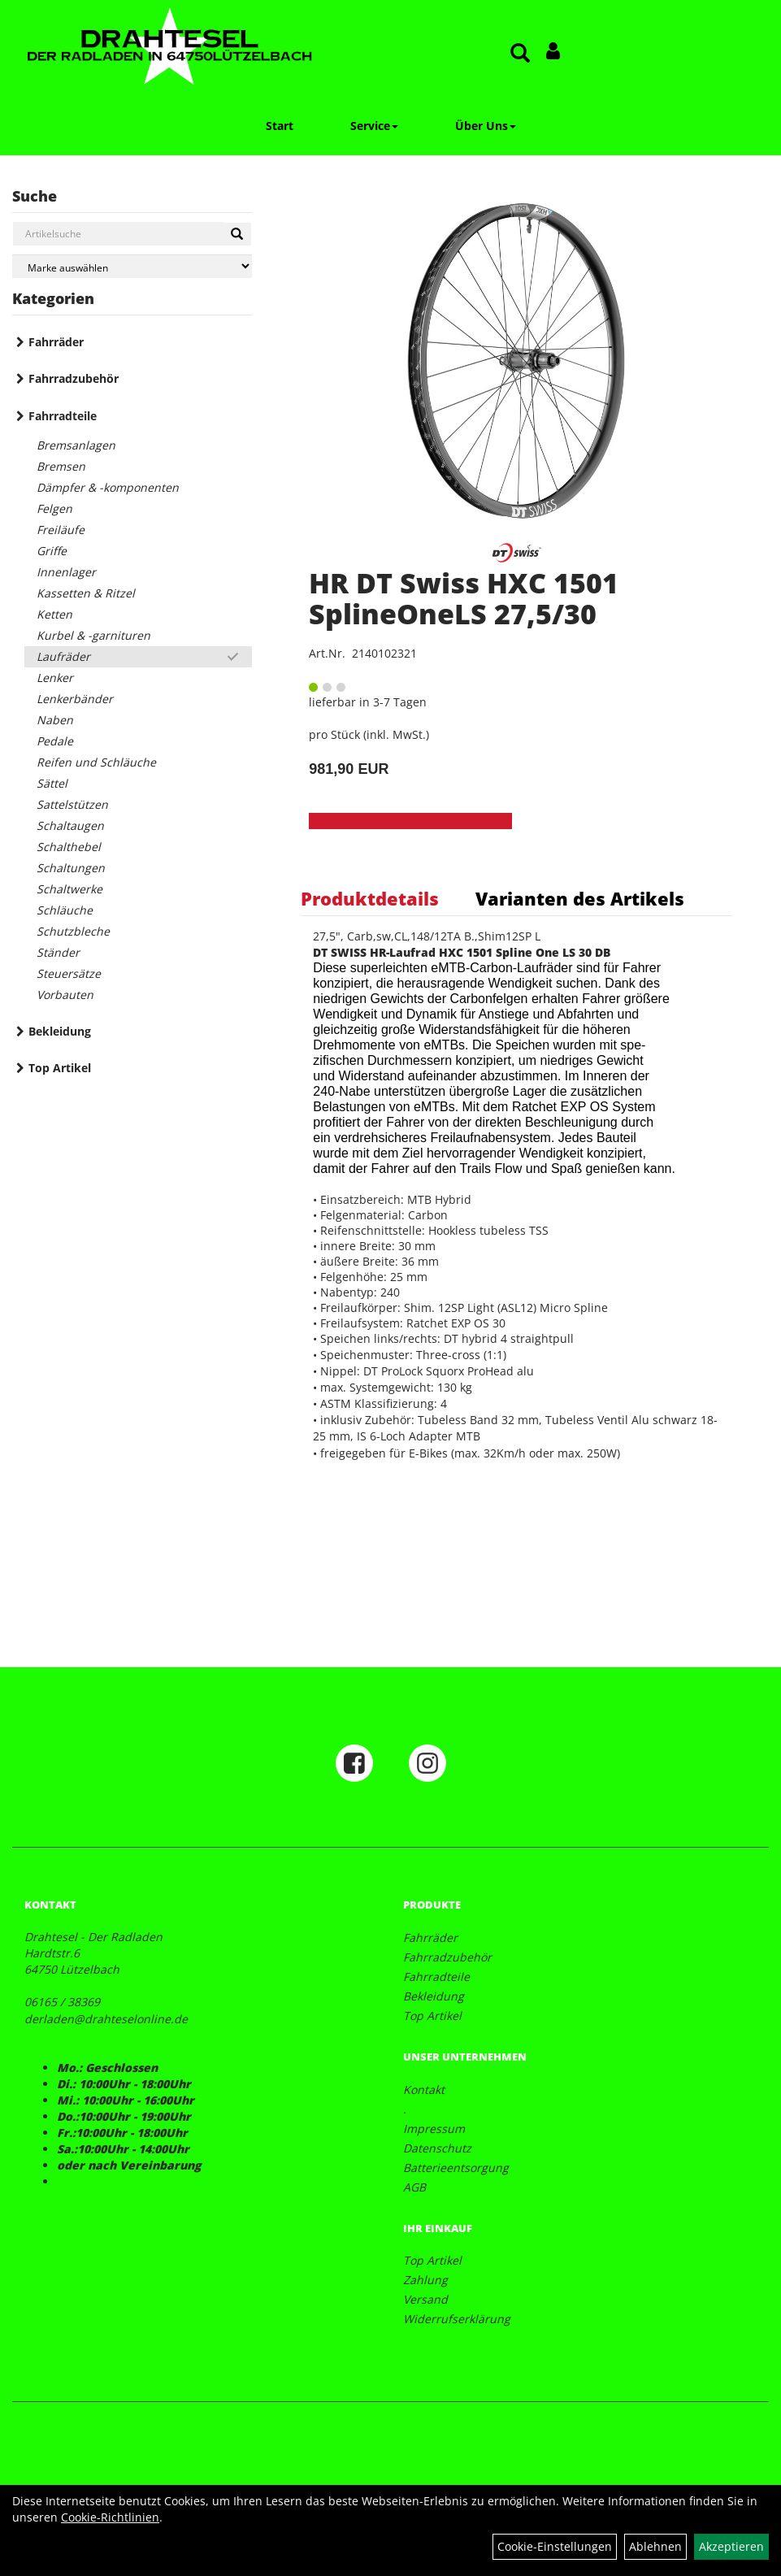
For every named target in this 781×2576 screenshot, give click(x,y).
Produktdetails (370, 898)
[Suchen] (237, 234)
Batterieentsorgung (456, 2167)
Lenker (55, 677)
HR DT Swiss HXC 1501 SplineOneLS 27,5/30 (463, 598)
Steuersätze (69, 973)
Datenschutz (437, 2148)
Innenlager (66, 572)
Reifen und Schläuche (96, 762)
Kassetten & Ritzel (86, 593)
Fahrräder (56, 342)
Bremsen (61, 466)
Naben (55, 720)
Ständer (58, 952)
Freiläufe (61, 529)
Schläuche (65, 910)
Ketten (54, 614)
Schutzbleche (73, 931)
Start (279, 125)
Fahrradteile (62, 416)
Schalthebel (69, 846)
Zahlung (425, 2279)
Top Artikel (59, 1067)
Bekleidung (59, 1031)
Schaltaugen (70, 825)
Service (374, 125)
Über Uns (485, 125)
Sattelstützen (72, 804)
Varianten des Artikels (579, 898)
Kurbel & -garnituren (93, 635)
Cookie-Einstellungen (554, 2546)
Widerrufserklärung (456, 2318)
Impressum (434, 2128)
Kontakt (424, 2089)
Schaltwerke (69, 889)
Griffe (52, 550)
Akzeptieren (731, 2546)
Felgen (54, 508)
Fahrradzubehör (73, 378)
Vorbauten (65, 994)
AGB (414, 2187)
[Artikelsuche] (520, 54)
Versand (425, 2299)
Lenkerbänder (75, 698)
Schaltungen (71, 867)
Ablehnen (655, 2546)
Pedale (55, 741)
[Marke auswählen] (132, 266)
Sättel (52, 783)
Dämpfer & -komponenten (108, 487)
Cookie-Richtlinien (110, 2517)
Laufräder (63, 656)
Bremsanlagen (76, 445)
